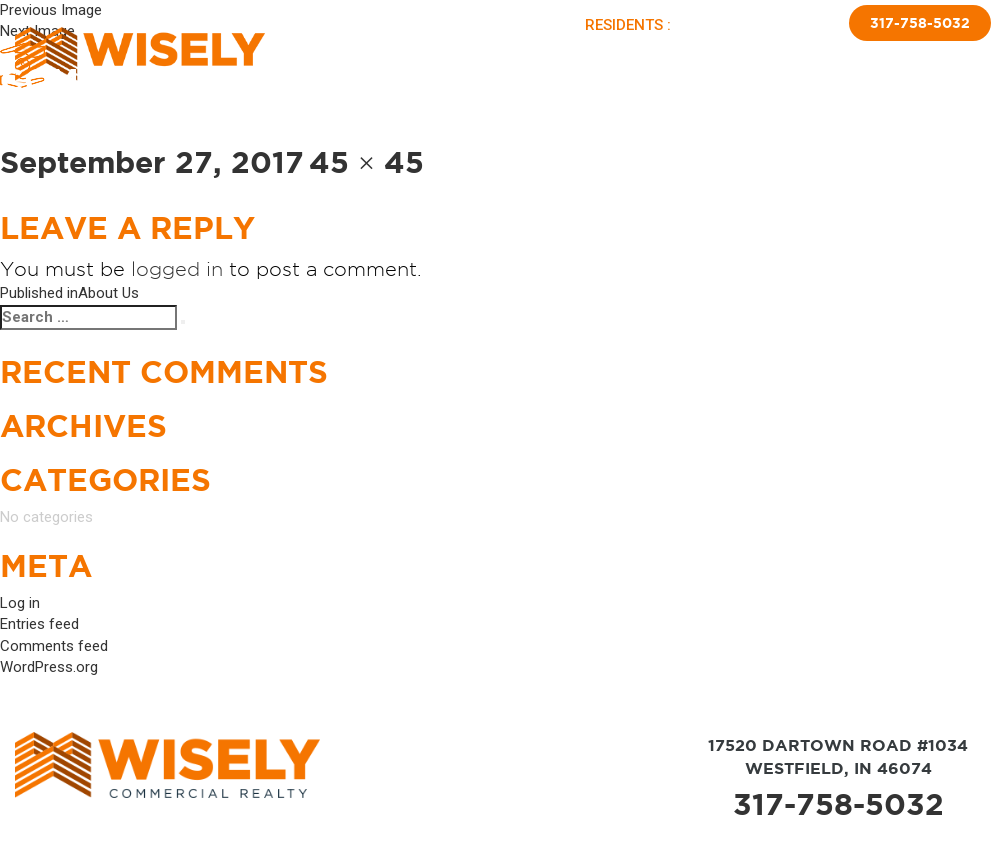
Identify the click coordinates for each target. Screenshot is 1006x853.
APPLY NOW (793, 25)
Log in (20, 603)
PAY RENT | (716, 25)
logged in (177, 269)
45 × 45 (366, 162)
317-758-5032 (920, 23)
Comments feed (54, 646)
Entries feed (39, 624)
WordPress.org (49, 667)
